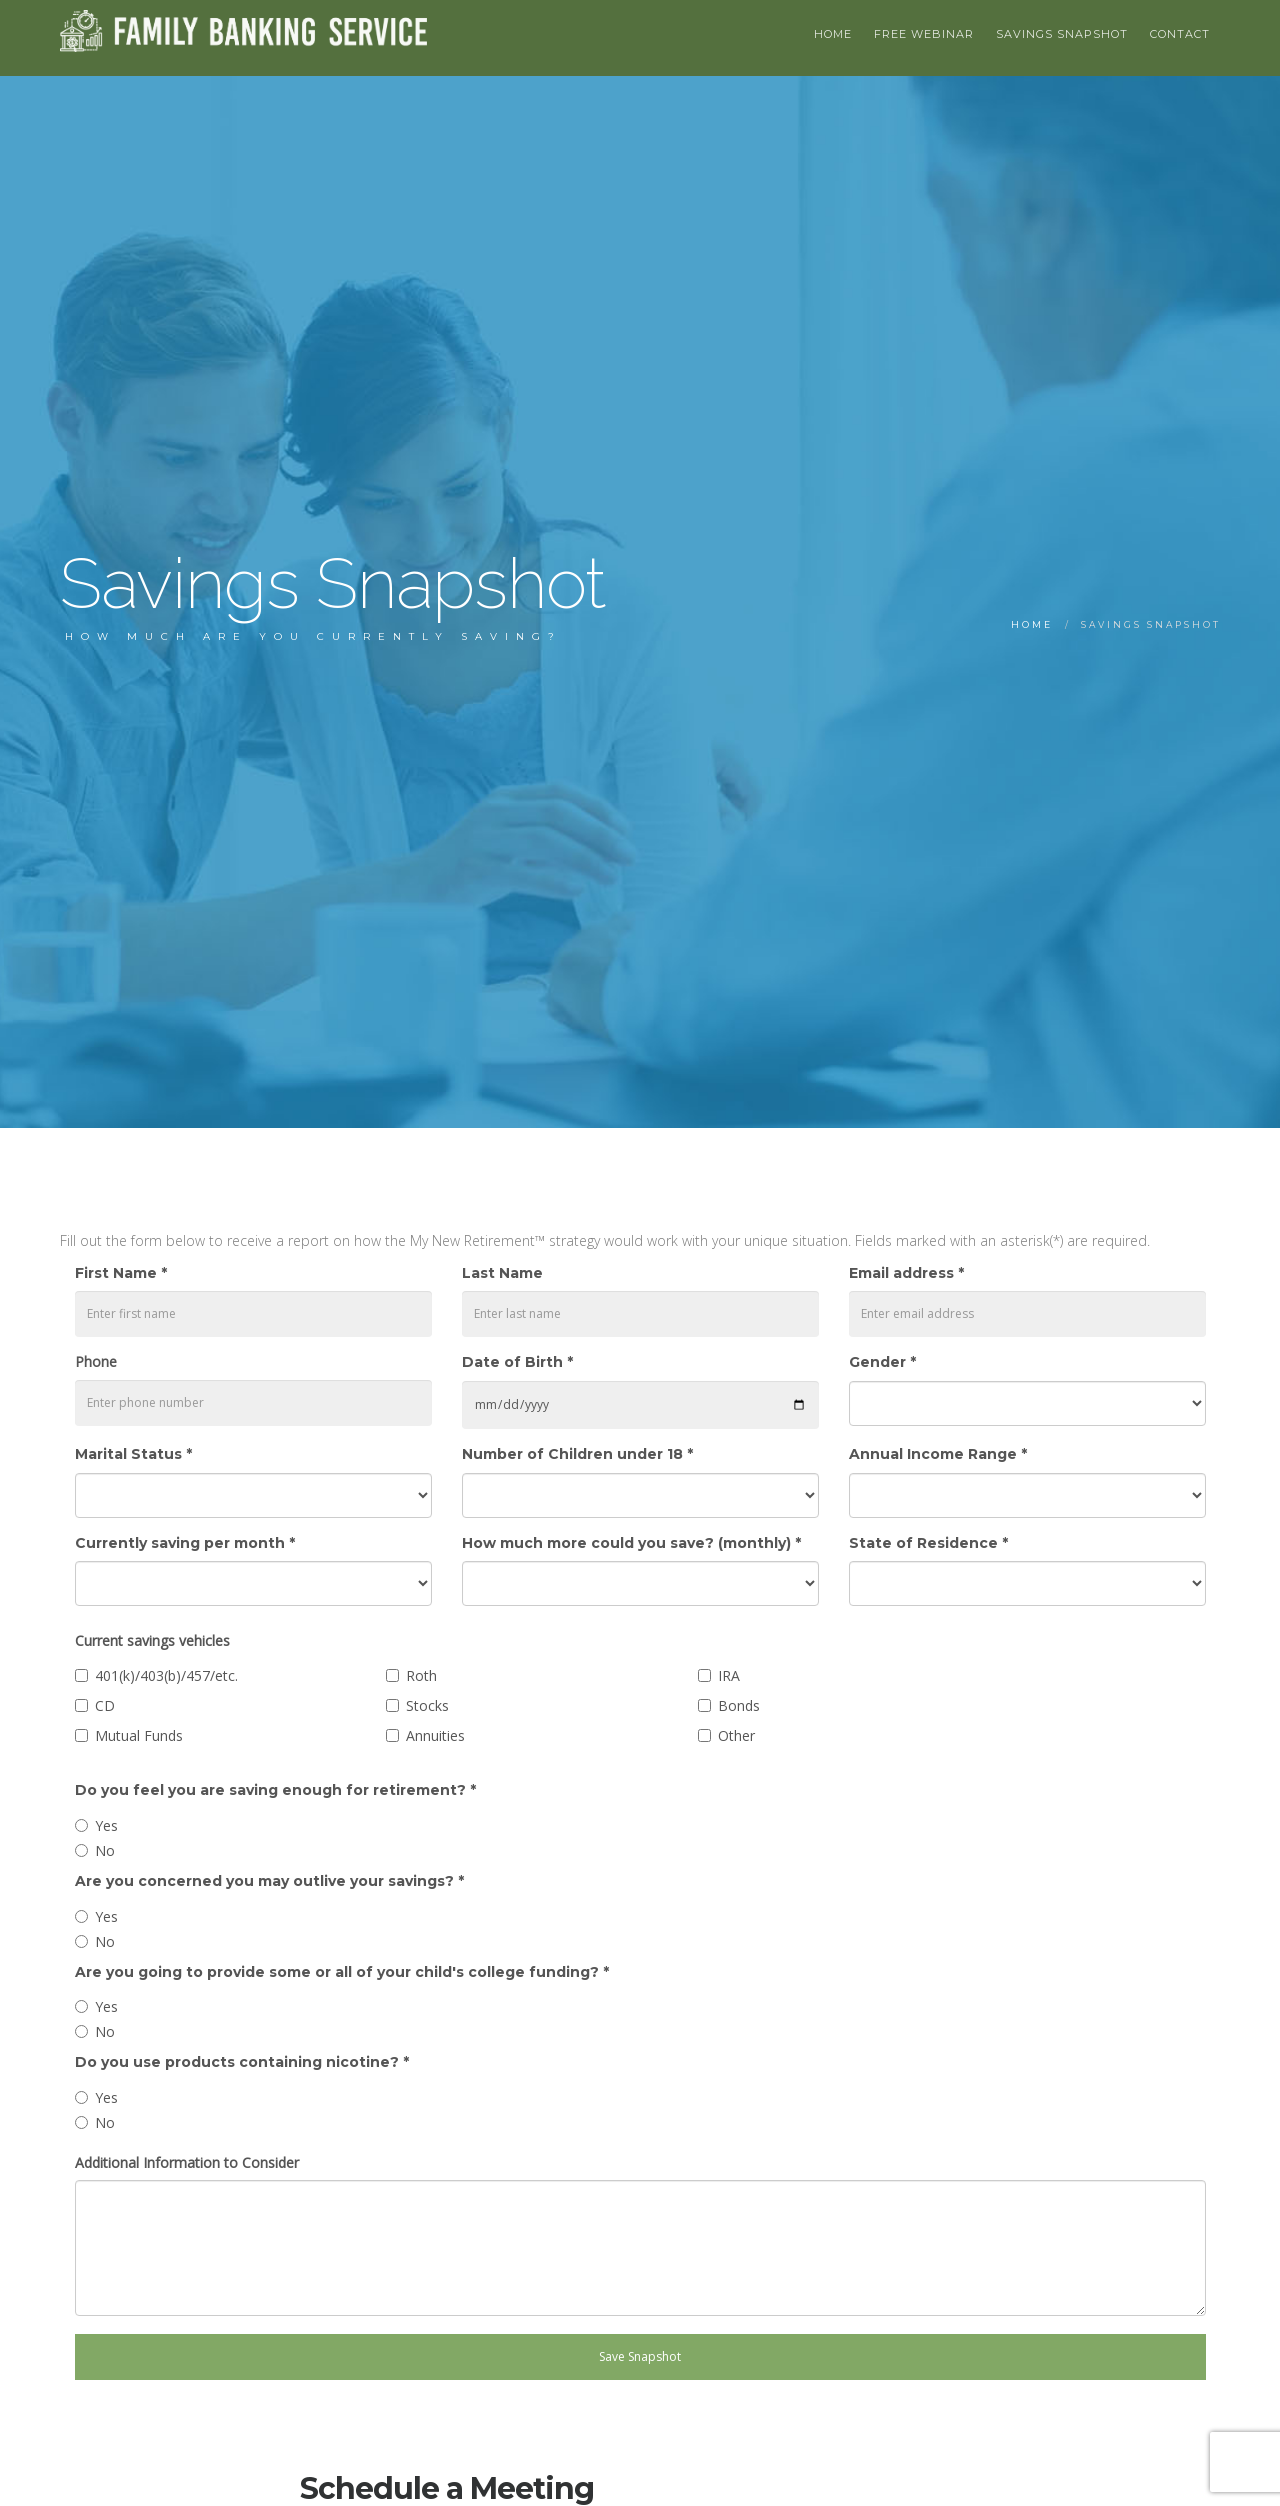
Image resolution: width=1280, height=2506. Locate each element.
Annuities (435, 1735)
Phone (96, 1361)
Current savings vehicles (152, 1640)
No (105, 1850)
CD (105, 1705)
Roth (421, 1675)
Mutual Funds (139, 1735)
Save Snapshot (640, 2356)
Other (736, 1735)
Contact (1180, 34)
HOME (833, 34)
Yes (106, 1825)
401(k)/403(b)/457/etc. (166, 1675)
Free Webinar (924, 34)
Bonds (739, 1705)
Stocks (427, 1705)
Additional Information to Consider (187, 2162)
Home (1032, 624)
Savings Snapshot (1062, 34)
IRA (729, 1675)
